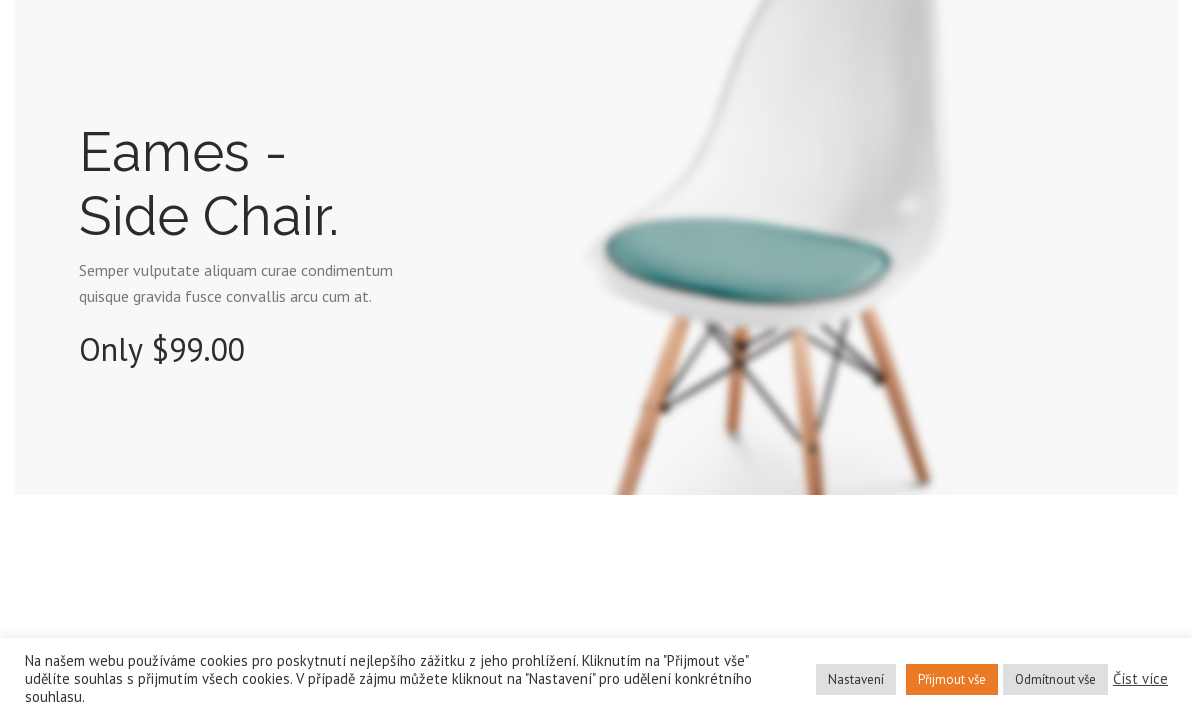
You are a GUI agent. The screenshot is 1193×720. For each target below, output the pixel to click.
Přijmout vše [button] (952, 679)
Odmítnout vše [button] (1055, 679)
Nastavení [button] (856, 679)
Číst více (1140, 679)
